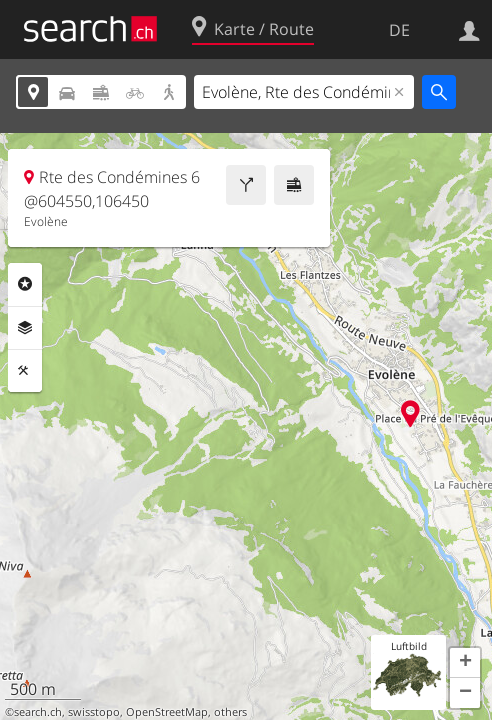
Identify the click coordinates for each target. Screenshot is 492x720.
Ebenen (25, 328)
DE (399, 30)
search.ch (38, 712)
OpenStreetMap (167, 712)
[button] (465, 663)
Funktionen (25, 371)
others (230, 712)
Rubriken (25, 284)
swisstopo (94, 712)
